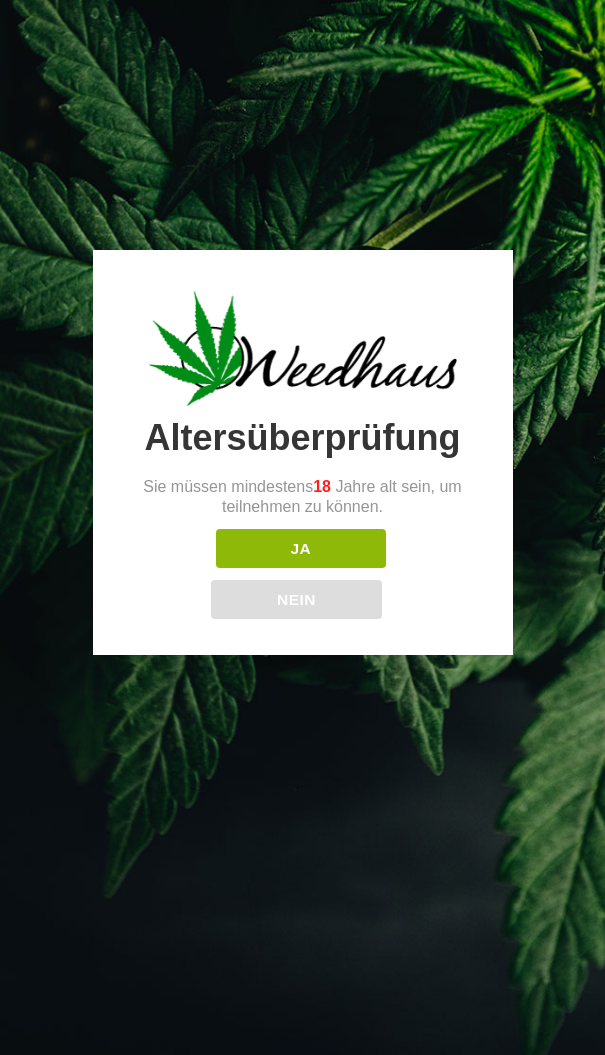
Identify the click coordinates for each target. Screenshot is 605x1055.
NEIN (296, 599)
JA (300, 548)
